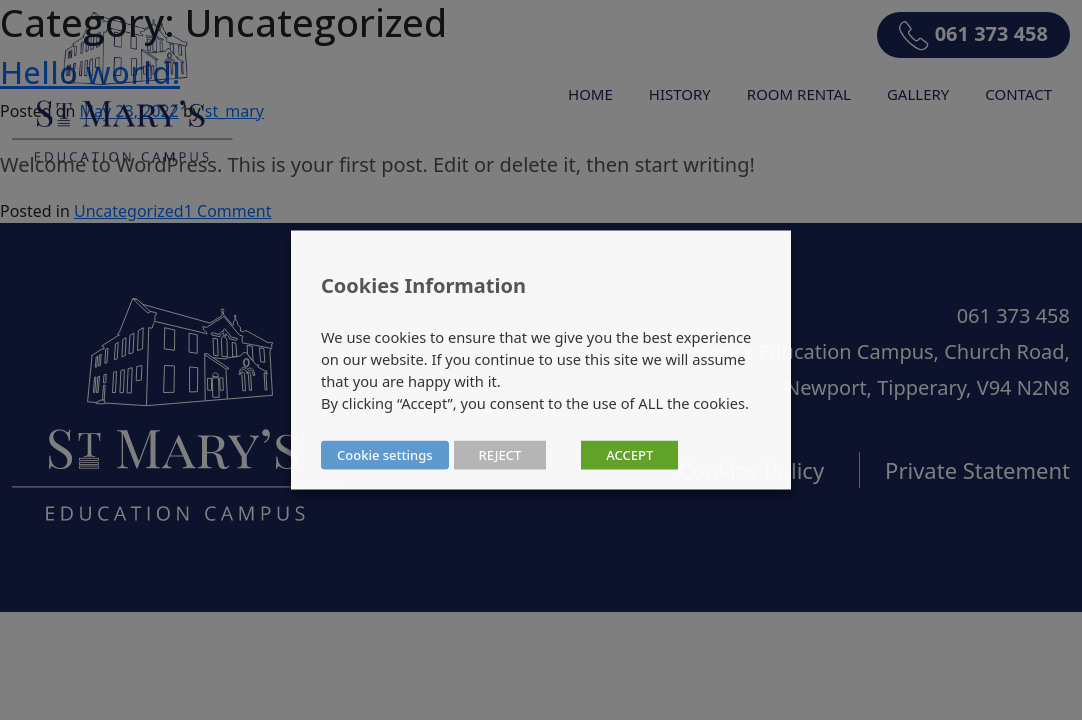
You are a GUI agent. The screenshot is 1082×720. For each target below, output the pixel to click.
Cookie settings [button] (385, 455)
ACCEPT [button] (629, 455)
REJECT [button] (500, 455)
